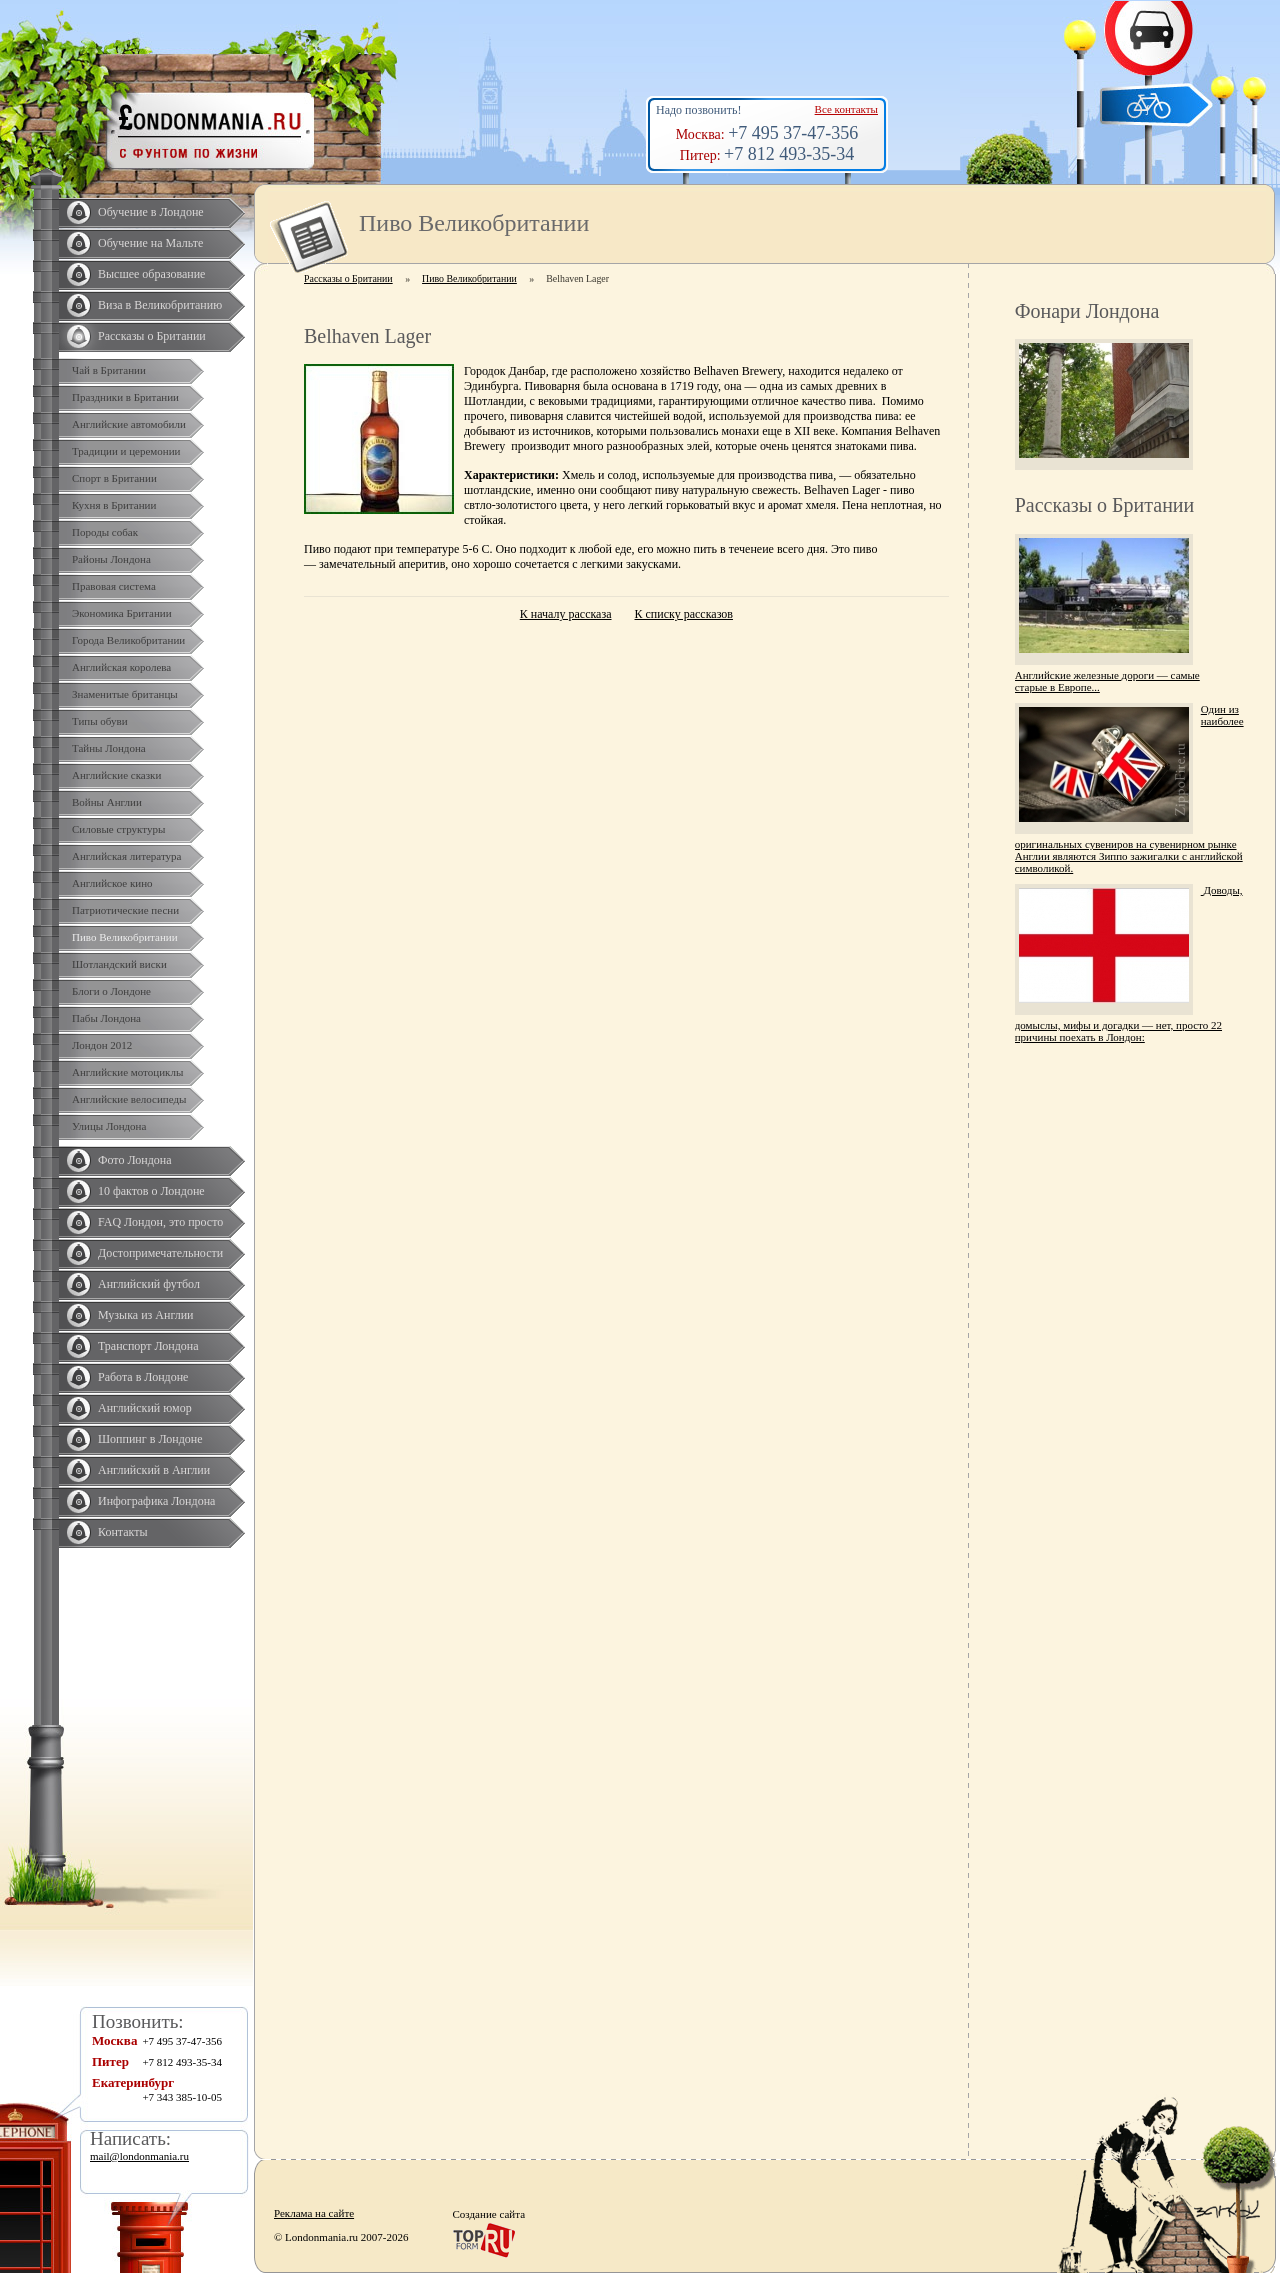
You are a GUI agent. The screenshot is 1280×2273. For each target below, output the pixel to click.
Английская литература (127, 856)
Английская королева (121, 667)
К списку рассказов (684, 614)
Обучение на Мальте (150, 243)
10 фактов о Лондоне (151, 1191)
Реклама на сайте (314, 2213)
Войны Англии (107, 802)
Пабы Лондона (106, 1018)
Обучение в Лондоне (151, 212)
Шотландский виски (119, 964)
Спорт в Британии (114, 478)
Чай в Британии (109, 370)
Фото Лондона (135, 1160)
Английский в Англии (154, 1470)
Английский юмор (145, 1408)
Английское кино (112, 883)
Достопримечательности (160, 1253)
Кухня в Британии (114, 505)
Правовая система (114, 586)
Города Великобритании (128, 640)
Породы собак (105, 532)
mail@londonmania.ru (139, 2156)
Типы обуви (100, 721)
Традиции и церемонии (126, 451)
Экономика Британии (122, 613)
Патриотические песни (125, 910)
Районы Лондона (111, 559)
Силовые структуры (118, 829)
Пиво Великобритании (125, 937)
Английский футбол (149, 1284)
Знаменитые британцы (125, 694)
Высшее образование (151, 274)
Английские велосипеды (129, 1099)
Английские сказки (116, 775)
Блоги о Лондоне (111, 991)
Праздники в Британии (125, 397)
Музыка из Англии (146, 1315)
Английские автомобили (129, 424)
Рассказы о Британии (152, 336)
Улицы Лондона (109, 1126)
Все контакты (846, 109)
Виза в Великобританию (160, 305)
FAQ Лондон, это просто (160, 1222)
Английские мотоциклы (127, 1072)
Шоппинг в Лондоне (150, 1439)
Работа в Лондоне (143, 1377)
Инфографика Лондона (156, 1501)
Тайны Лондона (109, 748)
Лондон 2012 (102, 1045)
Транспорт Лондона (148, 1346)
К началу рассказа (566, 614)
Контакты (123, 1532)
